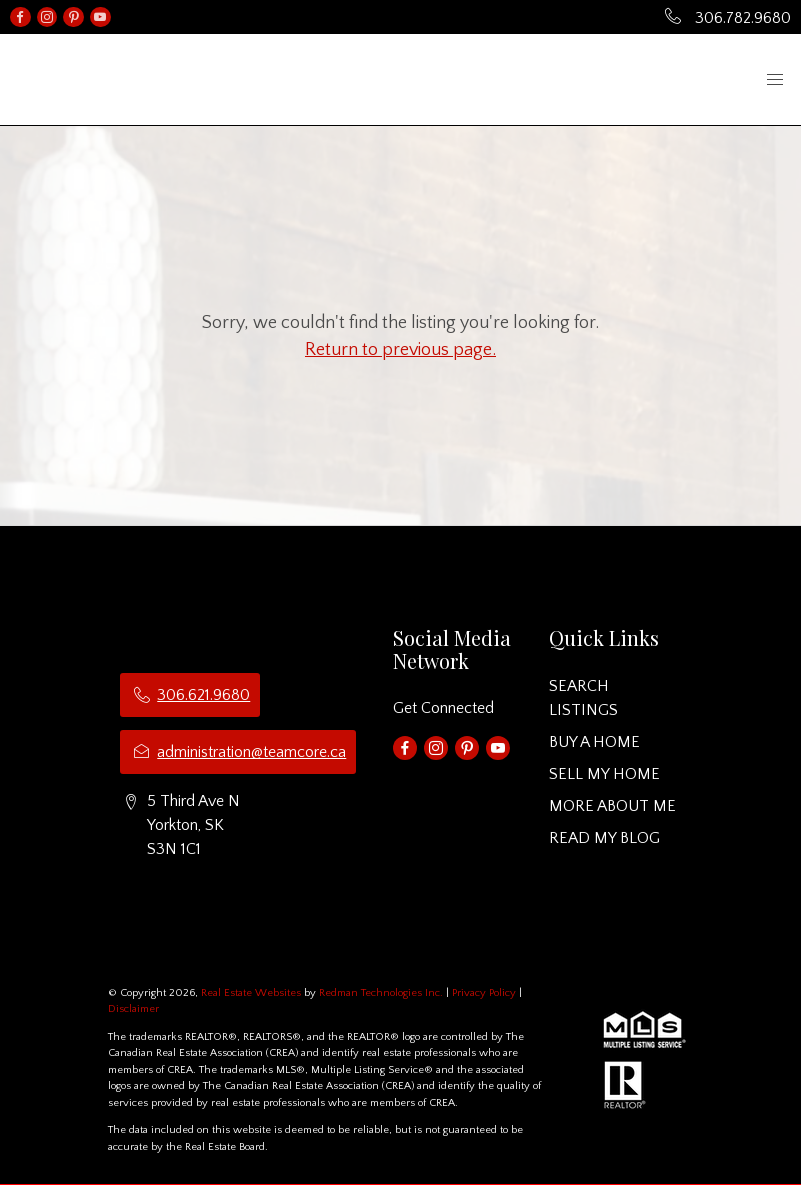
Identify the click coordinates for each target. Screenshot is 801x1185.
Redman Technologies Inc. (382, 993)
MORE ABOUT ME (612, 806)
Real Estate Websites (252, 993)
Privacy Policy (484, 993)
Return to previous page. (400, 350)
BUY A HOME (594, 742)
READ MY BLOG (604, 838)
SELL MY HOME (604, 774)
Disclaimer (133, 1009)
